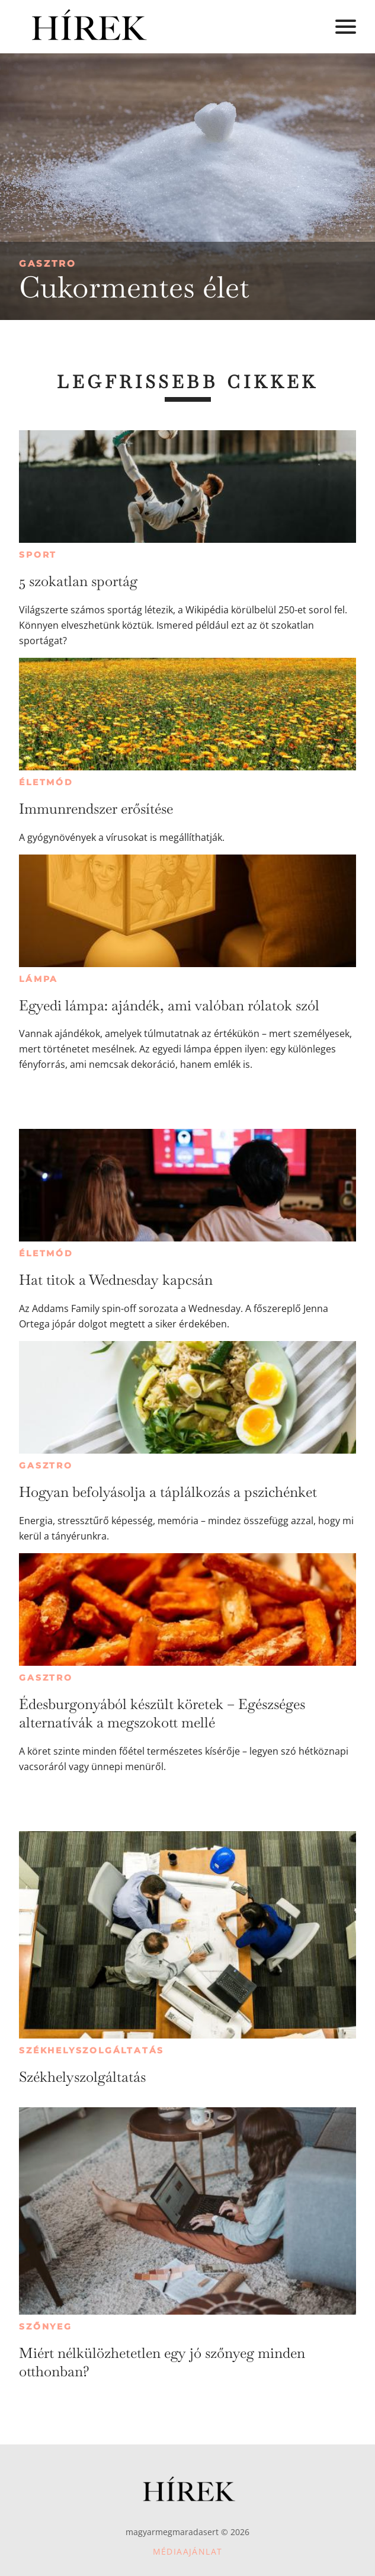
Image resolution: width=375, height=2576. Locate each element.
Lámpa (38, 979)
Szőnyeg (45, 2326)
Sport (38, 554)
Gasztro (47, 263)
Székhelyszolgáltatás (91, 2050)
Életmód (46, 782)
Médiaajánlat (188, 2551)
